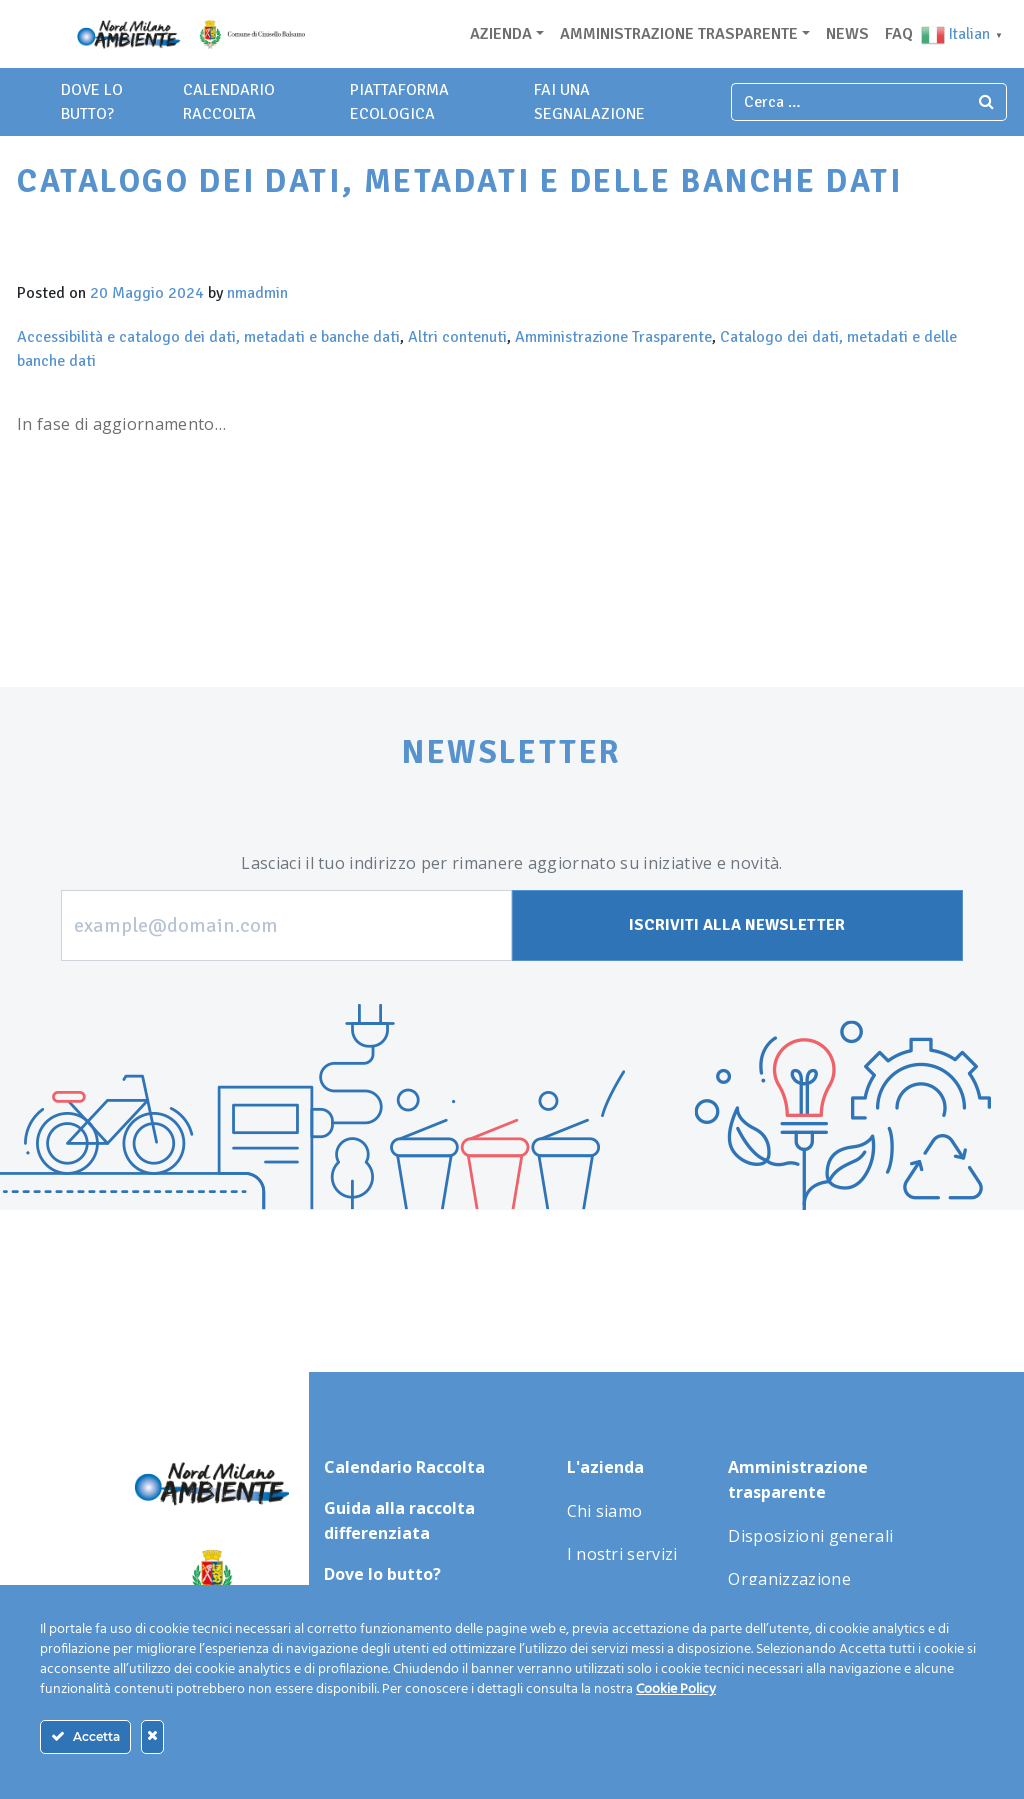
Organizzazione (789, 1579)
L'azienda (605, 1467)
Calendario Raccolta (229, 102)
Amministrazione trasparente (679, 34)
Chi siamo (605, 1511)
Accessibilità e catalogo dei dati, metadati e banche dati (208, 337)
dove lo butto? (92, 102)
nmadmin (257, 293)
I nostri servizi (622, 1554)
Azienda (501, 34)
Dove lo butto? (382, 1574)
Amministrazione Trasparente (613, 337)
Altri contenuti (457, 337)
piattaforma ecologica (399, 102)
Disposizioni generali (810, 1536)
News (847, 34)
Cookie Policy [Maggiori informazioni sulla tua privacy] (676, 1689)
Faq (899, 34)
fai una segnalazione (589, 102)
